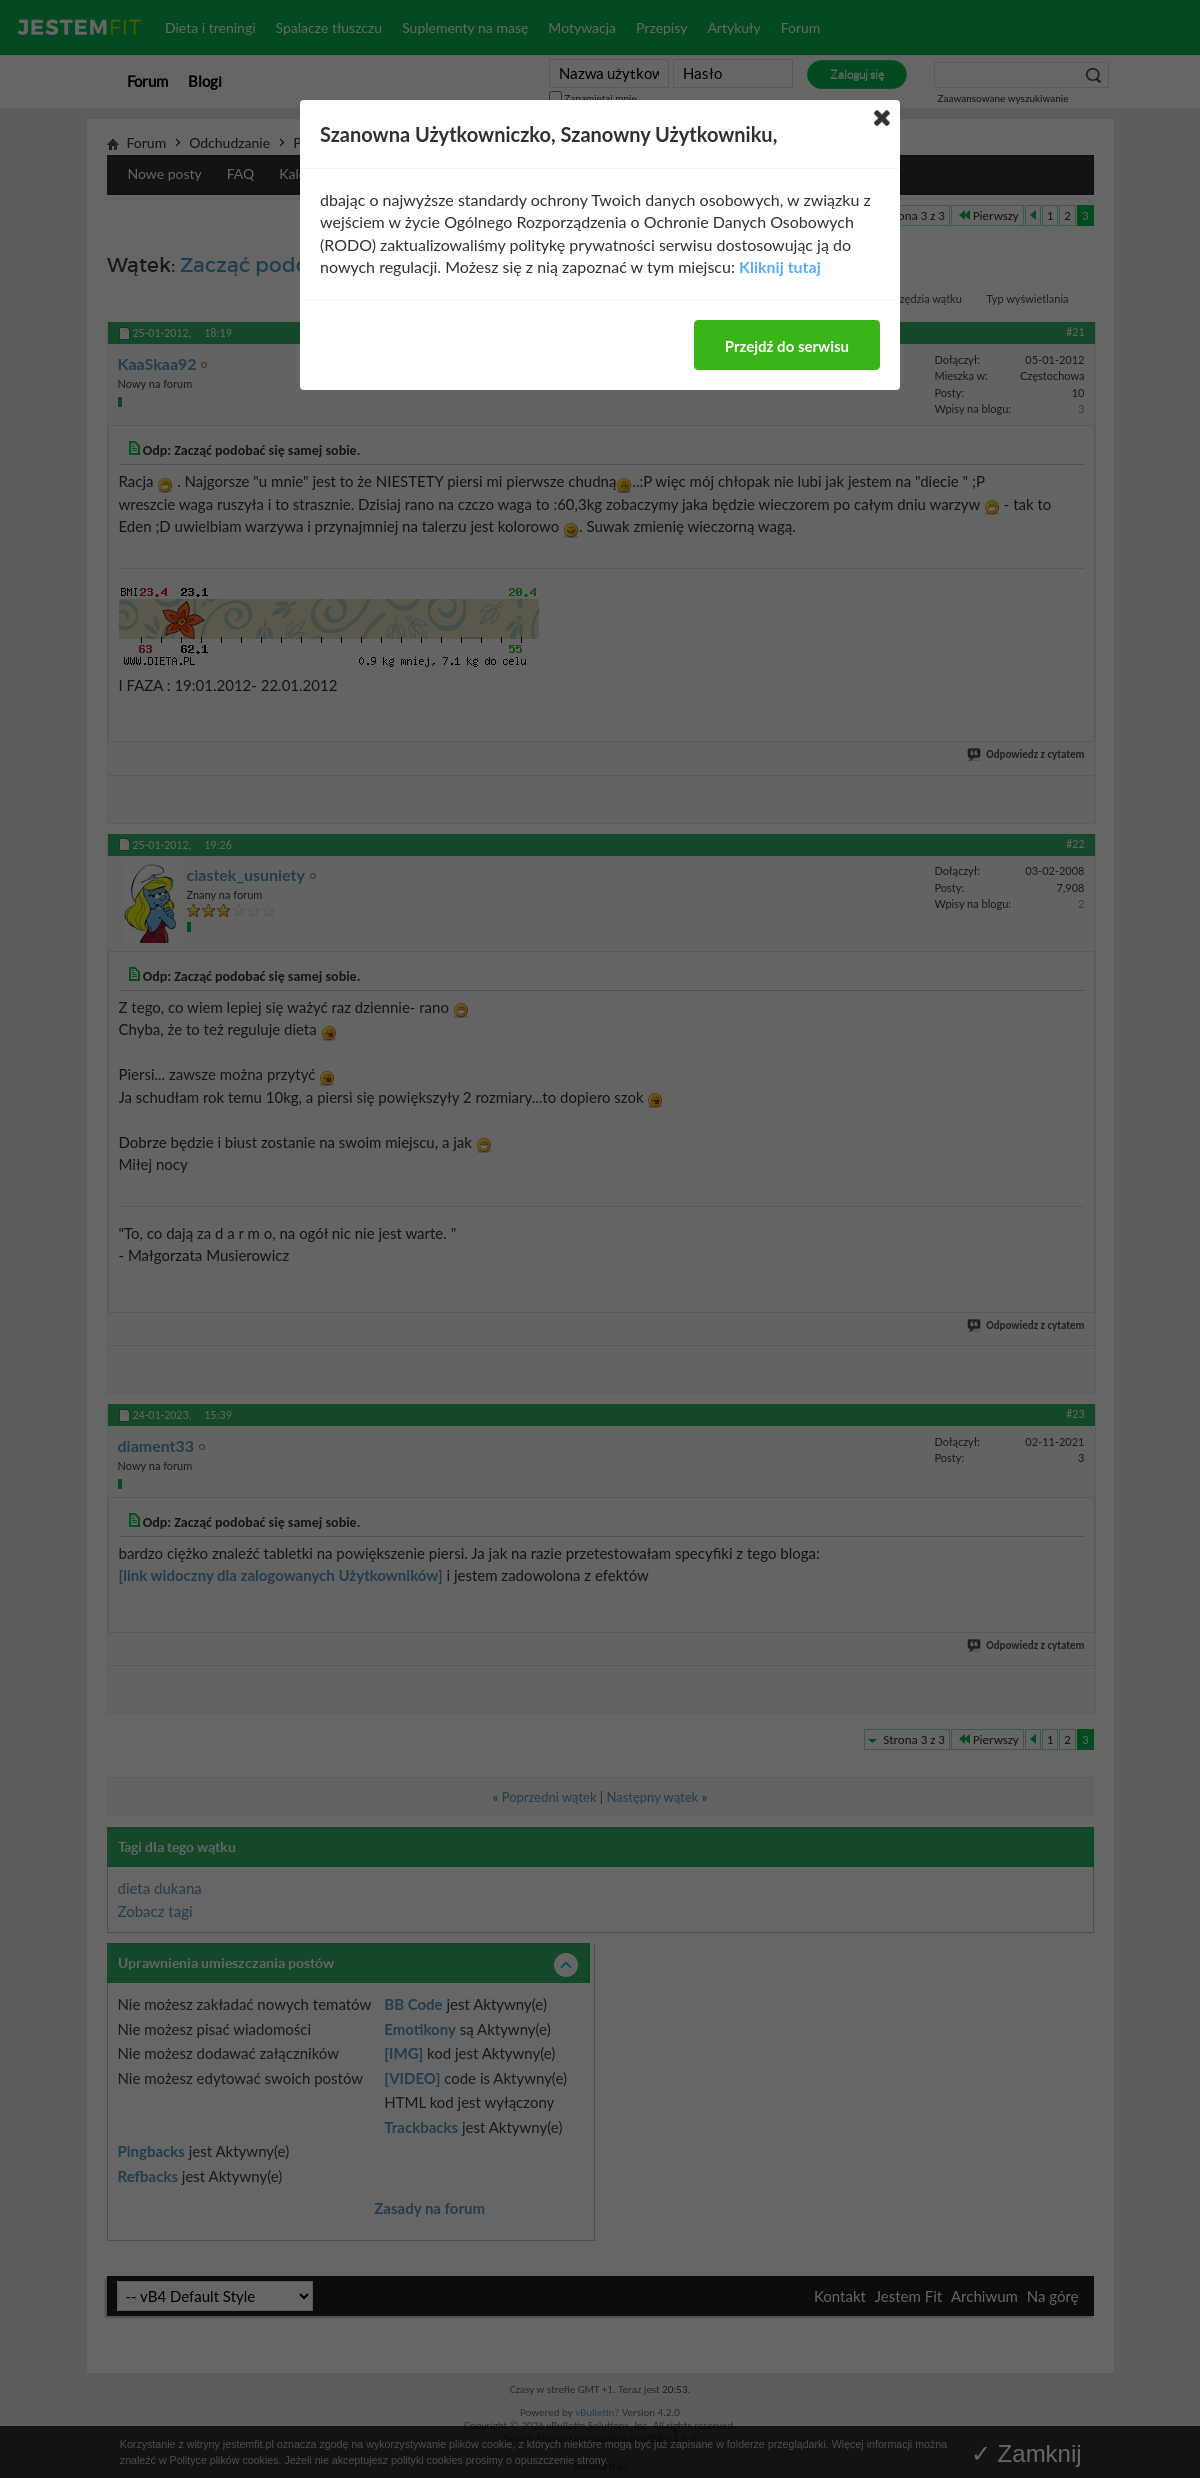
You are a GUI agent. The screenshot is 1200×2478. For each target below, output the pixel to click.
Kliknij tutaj (780, 266)
